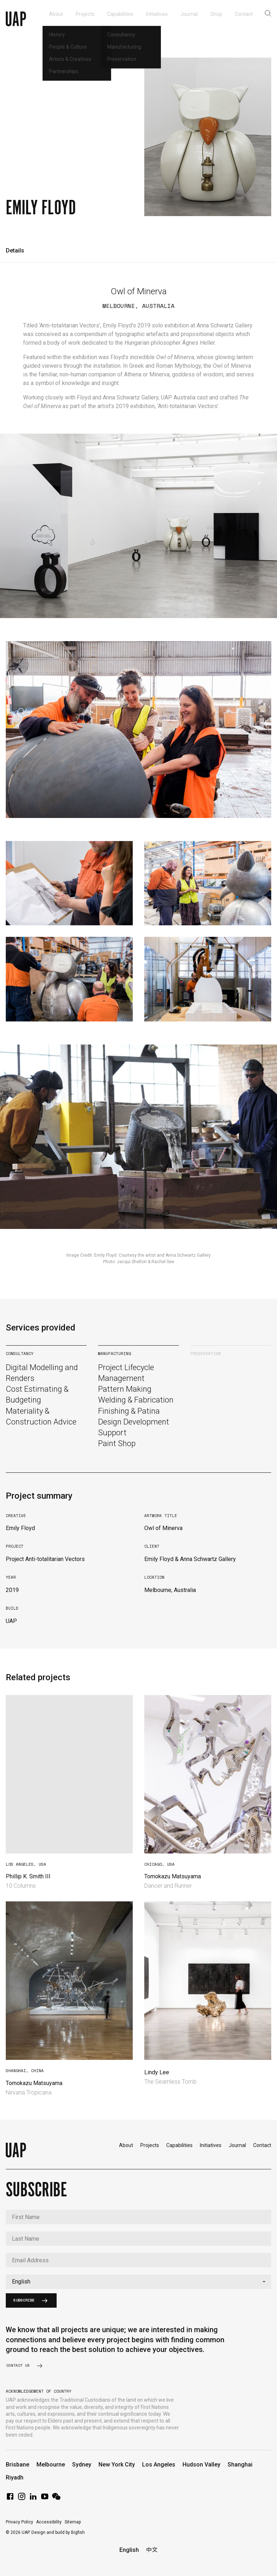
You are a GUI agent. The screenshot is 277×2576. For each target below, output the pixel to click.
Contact (262, 2145)
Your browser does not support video (69, 1774)
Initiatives (210, 2145)
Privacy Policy (19, 2521)
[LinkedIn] (33, 2498)
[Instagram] (21, 2498)
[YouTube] (44, 2498)
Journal (237, 2145)
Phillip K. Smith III (28, 1876)
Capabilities (179, 2145)
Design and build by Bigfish (58, 2532)
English (129, 2549)
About (126, 2145)
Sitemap (73, 2521)
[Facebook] (10, 2498)
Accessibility (49, 2521)
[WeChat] (56, 2498)
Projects (149, 2145)
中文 (152, 2549)
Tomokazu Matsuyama (172, 1876)
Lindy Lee (156, 2072)
